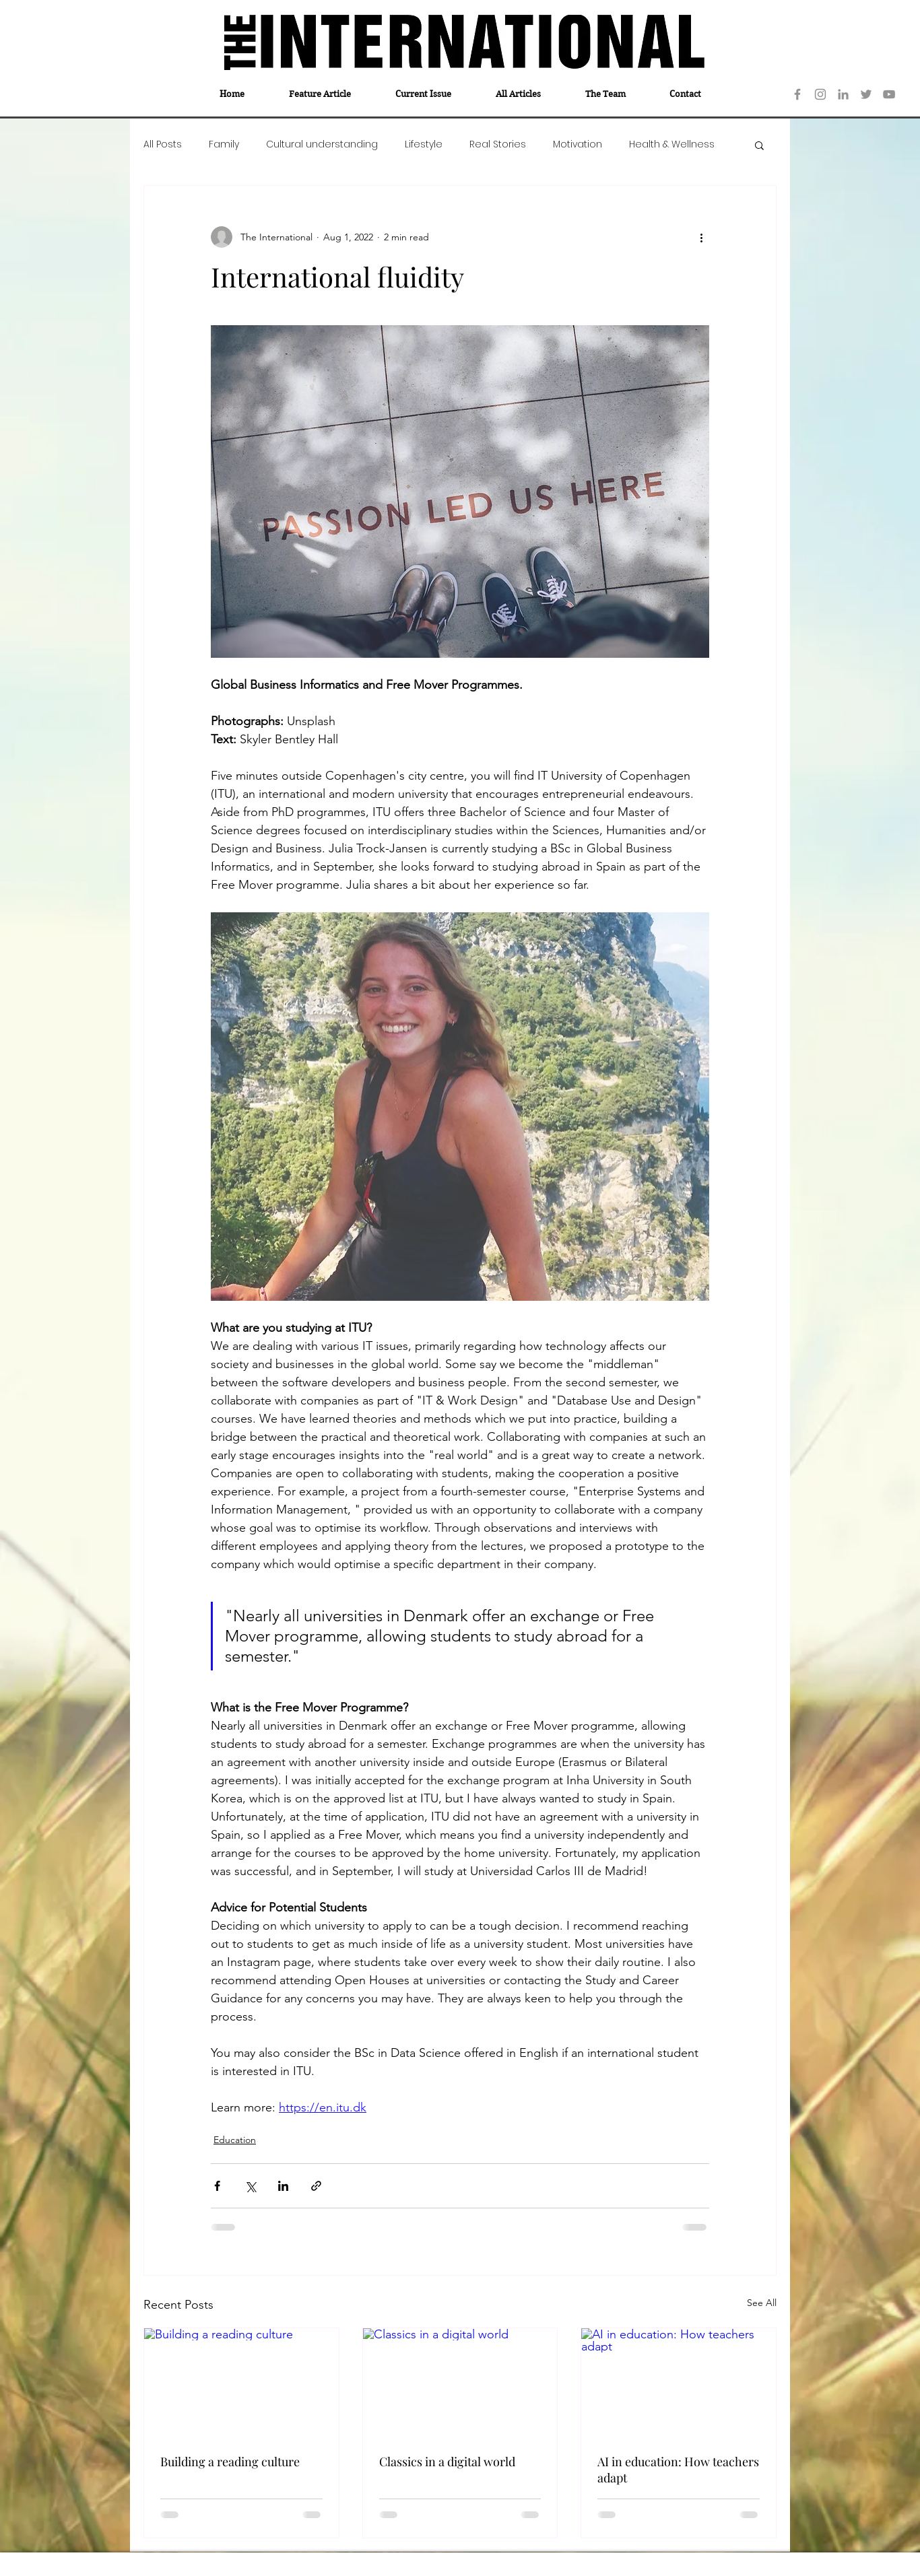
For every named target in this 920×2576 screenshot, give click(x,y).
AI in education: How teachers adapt (678, 2469)
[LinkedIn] (843, 94)
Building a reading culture (230, 2461)
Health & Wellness (672, 144)
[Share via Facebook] (217, 2185)
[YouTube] (889, 94)
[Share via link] (316, 2185)
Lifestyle (423, 144)
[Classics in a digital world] (460, 2382)
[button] (759, 144)
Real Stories (497, 144)
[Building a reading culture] (241, 2382)
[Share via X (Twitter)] (250, 2185)
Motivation (577, 144)
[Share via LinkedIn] (283, 2185)
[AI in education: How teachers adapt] (678, 2382)
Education (234, 2140)
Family (224, 144)
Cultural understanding (322, 144)
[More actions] (701, 237)
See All (762, 2303)
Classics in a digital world (447, 2461)
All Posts (162, 144)
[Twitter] (866, 94)
